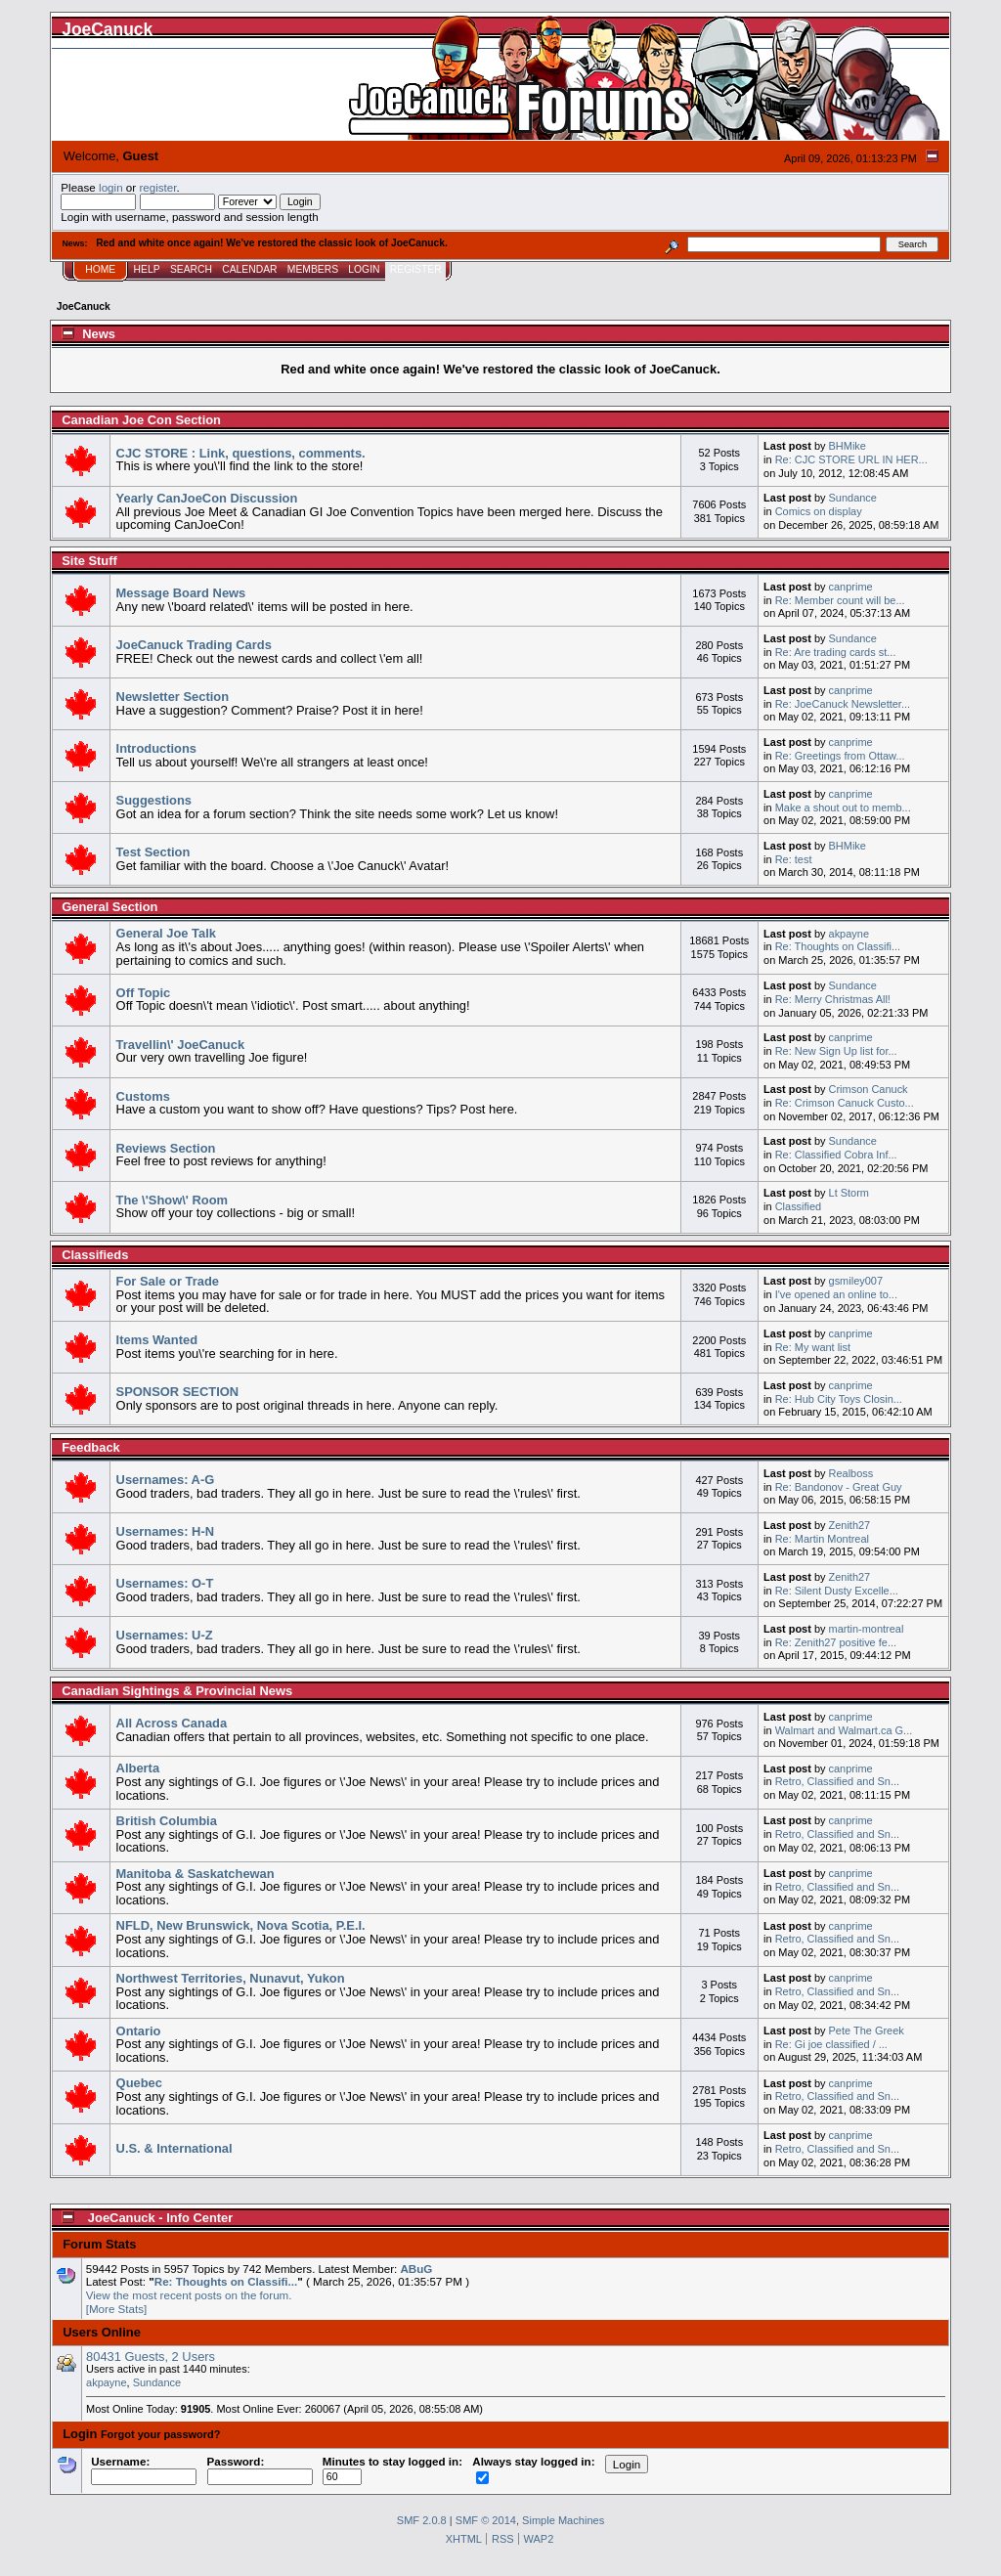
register (157, 187)
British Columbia (166, 1820)
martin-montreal (866, 1629)
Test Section (153, 852)
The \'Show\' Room (172, 1200)
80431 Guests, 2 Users (150, 2356)
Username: (143, 2468)
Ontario (138, 2031)
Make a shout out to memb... (843, 807)
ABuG (416, 2268)
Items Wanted (156, 1339)
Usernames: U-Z (164, 1635)
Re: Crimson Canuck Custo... (844, 1103)
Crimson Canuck (868, 1089)
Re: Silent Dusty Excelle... (836, 1590)
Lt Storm (849, 1193)
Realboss (851, 1473)
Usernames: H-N (165, 1531)
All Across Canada (172, 1723)
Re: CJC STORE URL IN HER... (851, 459)
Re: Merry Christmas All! (833, 999)
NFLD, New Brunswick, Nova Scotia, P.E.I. (241, 1925)
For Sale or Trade (167, 1281)
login (111, 187)
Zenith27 (850, 1525)
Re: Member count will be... (840, 600)
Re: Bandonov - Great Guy (838, 1487)
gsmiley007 (856, 1281)
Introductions (156, 748)
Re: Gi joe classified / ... (831, 2044)
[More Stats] (117, 2308)
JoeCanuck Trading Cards (194, 644)
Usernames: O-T (165, 1583)
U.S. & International (174, 2148)
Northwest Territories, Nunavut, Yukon (230, 1978)
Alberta (137, 1768)
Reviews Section (166, 1148)
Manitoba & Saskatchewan (195, 1873)
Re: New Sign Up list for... (836, 1051)
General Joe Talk (166, 933)
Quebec (139, 2082)
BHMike (847, 446)
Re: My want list (812, 1347)
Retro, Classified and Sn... (837, 1781)
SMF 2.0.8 (422, 2520)
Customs (143, 1096)
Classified (798, 1206)
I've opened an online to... (836, 1294)
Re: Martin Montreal (822, 1539)
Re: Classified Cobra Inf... (836, 1154)
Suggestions (154, 800)
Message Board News (181, 593)
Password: (260, 2468)
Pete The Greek (866, 2030)
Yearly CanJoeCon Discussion (207, 498)
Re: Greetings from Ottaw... (840, 756)
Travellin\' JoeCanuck (180, 1044)
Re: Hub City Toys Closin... (838, 1399)
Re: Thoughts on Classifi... (837, 946)
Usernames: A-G (165, 1479)
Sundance (853, 497)
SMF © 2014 (486, 2520)
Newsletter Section (172, 696)
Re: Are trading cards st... (835, 652)
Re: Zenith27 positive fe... (835, 1642)
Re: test (793, 859)
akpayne (849, 933)
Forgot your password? (161, 2434)
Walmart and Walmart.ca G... (844, 1730)
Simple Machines (563, 2520)
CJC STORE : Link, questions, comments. (241, 453)
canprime (851, 586)
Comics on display (818, 511)
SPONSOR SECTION (177, 1391)
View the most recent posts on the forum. (189, 2295)
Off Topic (143, 992)
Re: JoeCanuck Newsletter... (842, 704)
